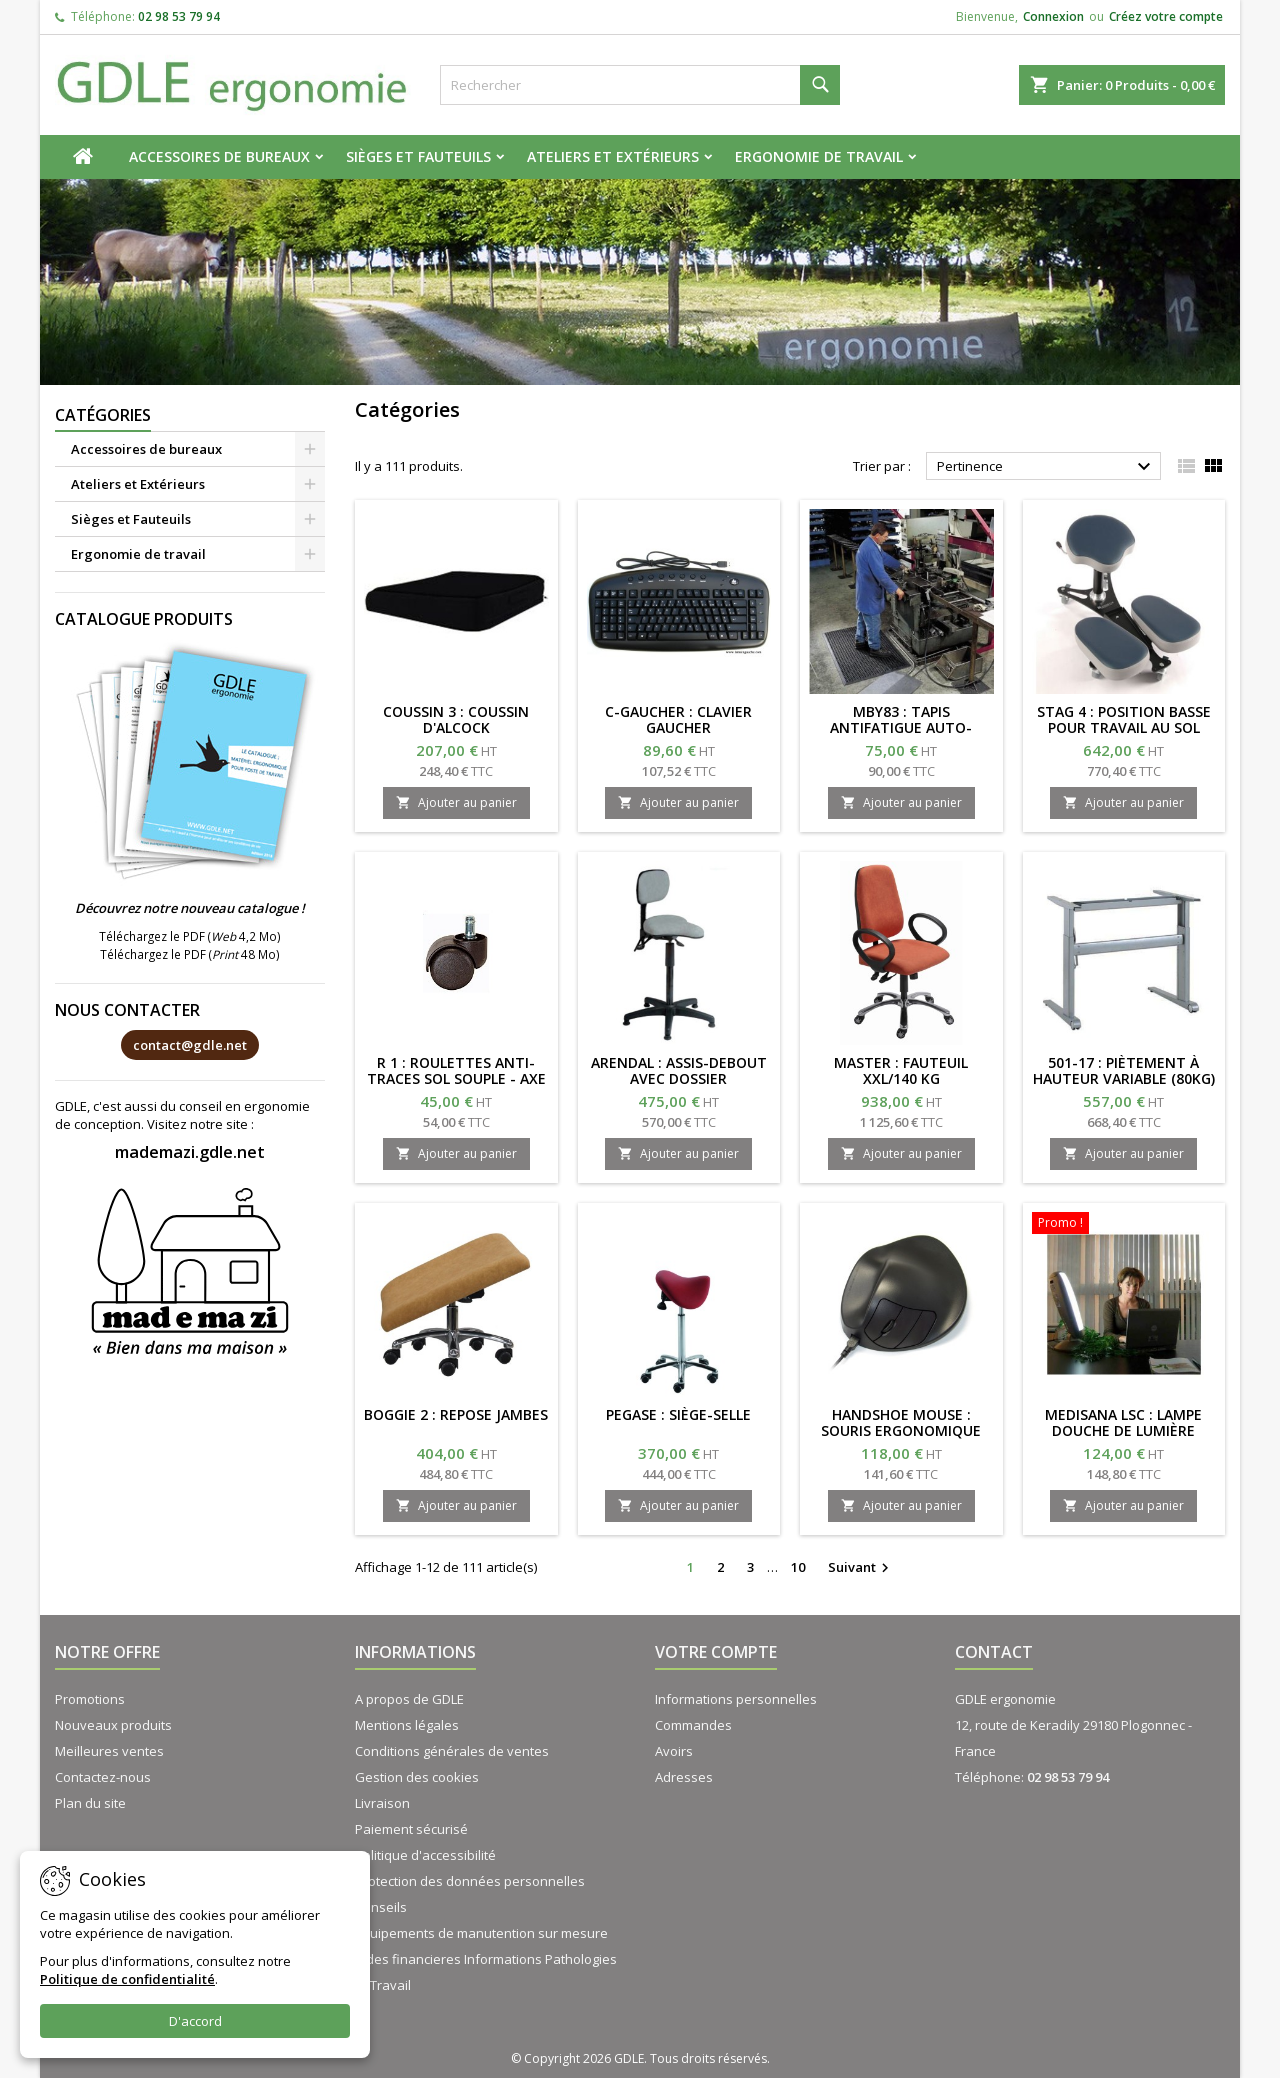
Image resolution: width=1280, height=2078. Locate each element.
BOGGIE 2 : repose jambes (456, 1414)
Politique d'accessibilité (425, 1855)
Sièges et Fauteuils (418, 156)
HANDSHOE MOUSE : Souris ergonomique (901, 1422)
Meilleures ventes (109, 1751)
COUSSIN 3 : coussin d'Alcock (456, 719)
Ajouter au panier (456, 802)
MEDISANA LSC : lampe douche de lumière (1123, 1422)
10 (798, 1567)
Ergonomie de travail (819, 156)
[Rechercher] (640, 85)
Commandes (693, 1725)
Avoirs (674, 1751)
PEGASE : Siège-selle (678, 1414)
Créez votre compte (1166, 16)
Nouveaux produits (113, 1725)
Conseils (381, 1907)
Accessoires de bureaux (219, 156)
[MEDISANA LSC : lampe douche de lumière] (1124, 1225)
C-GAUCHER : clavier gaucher (678, 719)
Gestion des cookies (417, 1777)
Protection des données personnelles (470, 1881)
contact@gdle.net (190, 1045)
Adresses (684, 1777)
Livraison (382, 1803)
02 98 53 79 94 (179, 16)
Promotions (90, 1699)
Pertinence (1046, 467)
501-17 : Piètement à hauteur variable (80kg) (1124, 1070)
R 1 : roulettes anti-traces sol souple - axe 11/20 (456, 1078)
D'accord (195, 2021)
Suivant (861, 1568)
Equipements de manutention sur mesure (481, 1933)
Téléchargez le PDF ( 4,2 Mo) (190, 936)
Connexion (1053, 16)
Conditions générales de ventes (452, 1751)
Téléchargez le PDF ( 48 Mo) (190, 954)
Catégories (103, 415)
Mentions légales (407, 1725)
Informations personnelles (736, 1699)
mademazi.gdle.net (190, 1152)
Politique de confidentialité (127, 1979)
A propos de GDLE (409, 1699)
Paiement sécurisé (411, 1829)
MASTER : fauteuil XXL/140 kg (901, 1070)
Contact (994, 1652)
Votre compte (716, 1652)
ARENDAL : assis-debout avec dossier (679, 1070)
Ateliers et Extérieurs (613, 156)
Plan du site (90, 1803)
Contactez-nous (103, 1777)
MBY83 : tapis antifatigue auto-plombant (901, 727)
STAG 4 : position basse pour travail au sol (1124, 719)
